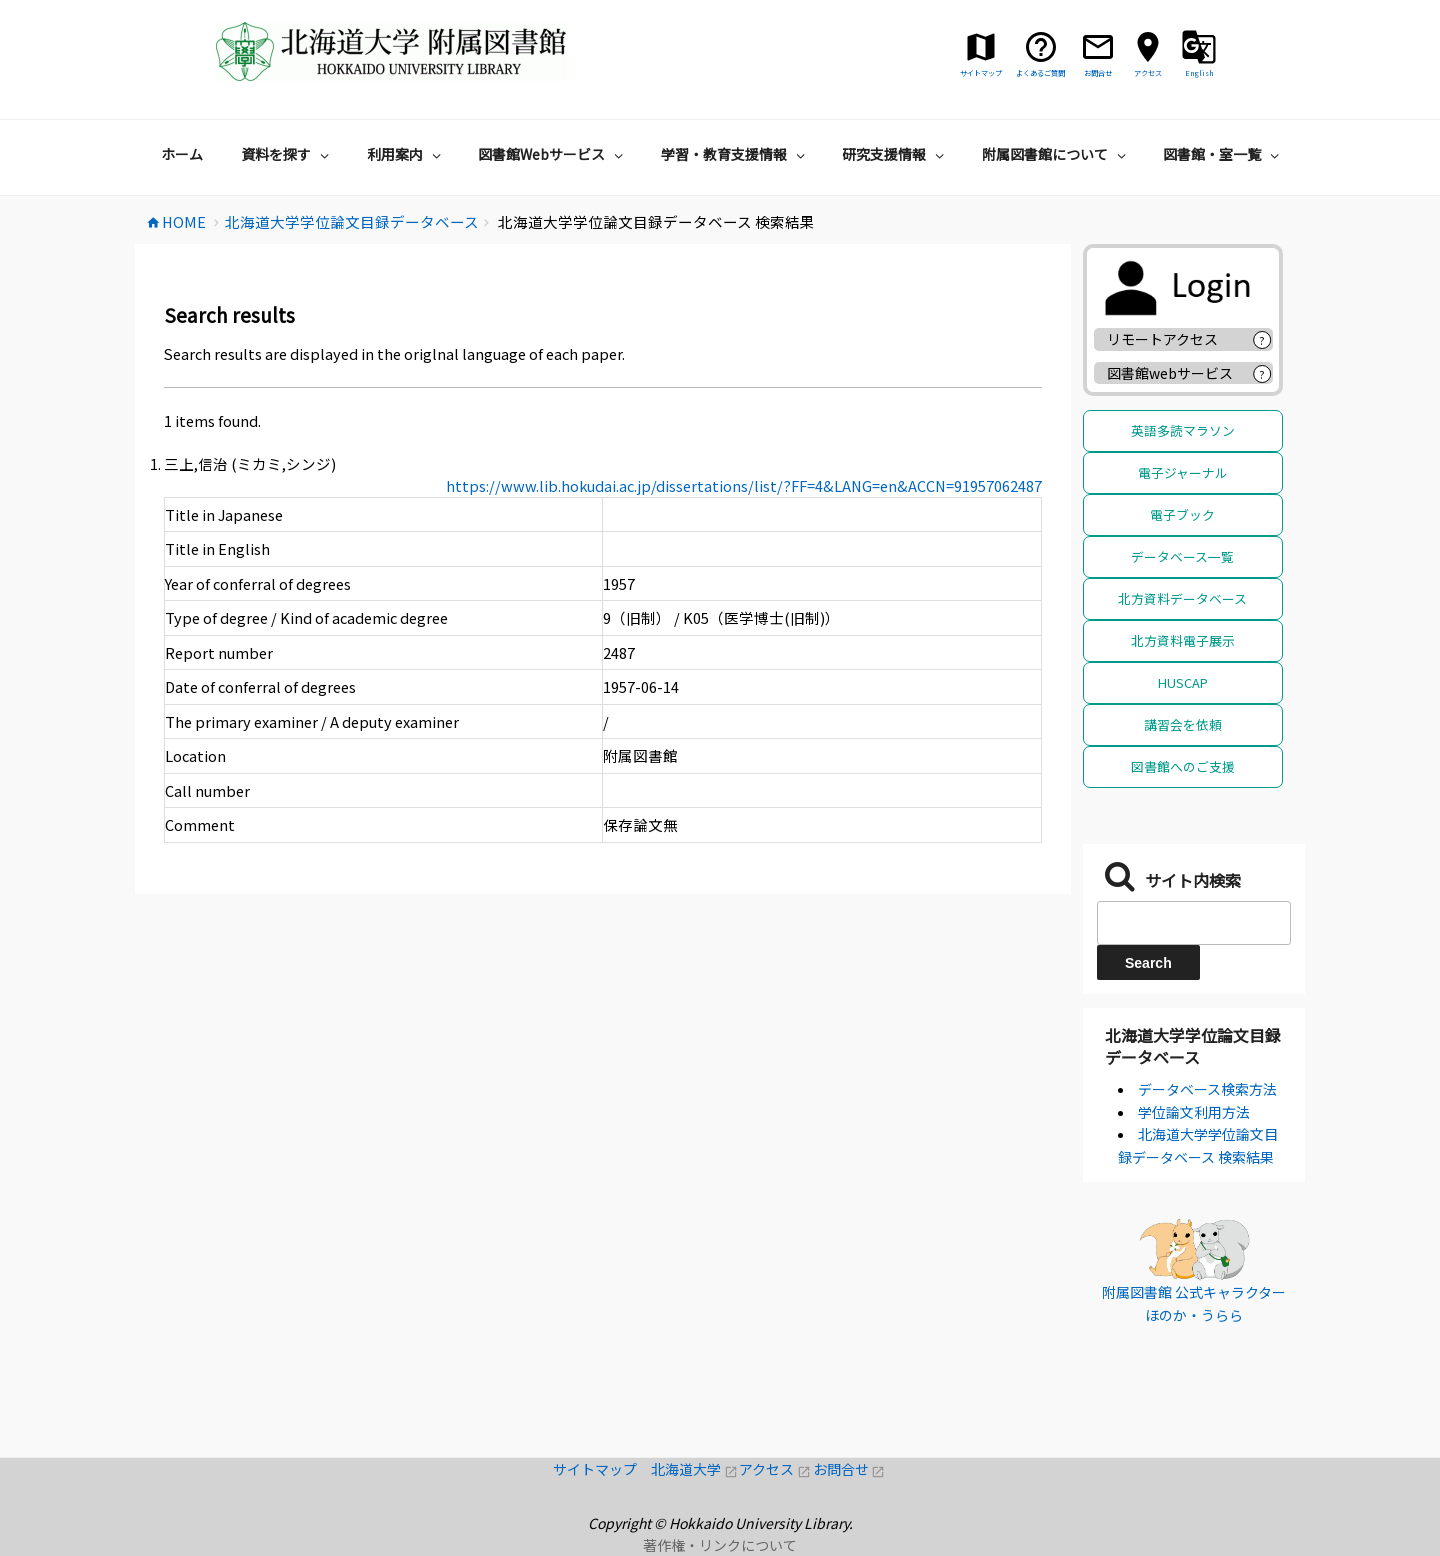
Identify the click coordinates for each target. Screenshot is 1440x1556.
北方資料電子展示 (1183, 640)
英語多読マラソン (1183, 430)
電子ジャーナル (1183, 472)
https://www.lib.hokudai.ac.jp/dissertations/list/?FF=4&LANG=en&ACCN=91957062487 (744, 485)
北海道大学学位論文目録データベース (1193, 1046)
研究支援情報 (895, 154)
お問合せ (849, 1469)
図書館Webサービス (553, 154)
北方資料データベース (1182, 598)
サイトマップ (602, 1469)
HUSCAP (1183, 682)
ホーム (182, 154)
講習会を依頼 (1183, 724)
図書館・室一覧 (1223, 154)
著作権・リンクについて (720, 1545)
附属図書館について (1056, 154)
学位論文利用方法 (1194, 1112)
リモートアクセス (1162, 339)
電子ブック (1182, 514)
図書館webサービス (1170, 373)
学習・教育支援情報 (735, 154)
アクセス (775, 1469)
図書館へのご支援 (1183, 766)
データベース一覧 (1182, 556)
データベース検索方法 (1207, 1089)
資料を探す (287, 154)
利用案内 (406, 154)
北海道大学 (695, 1469)
